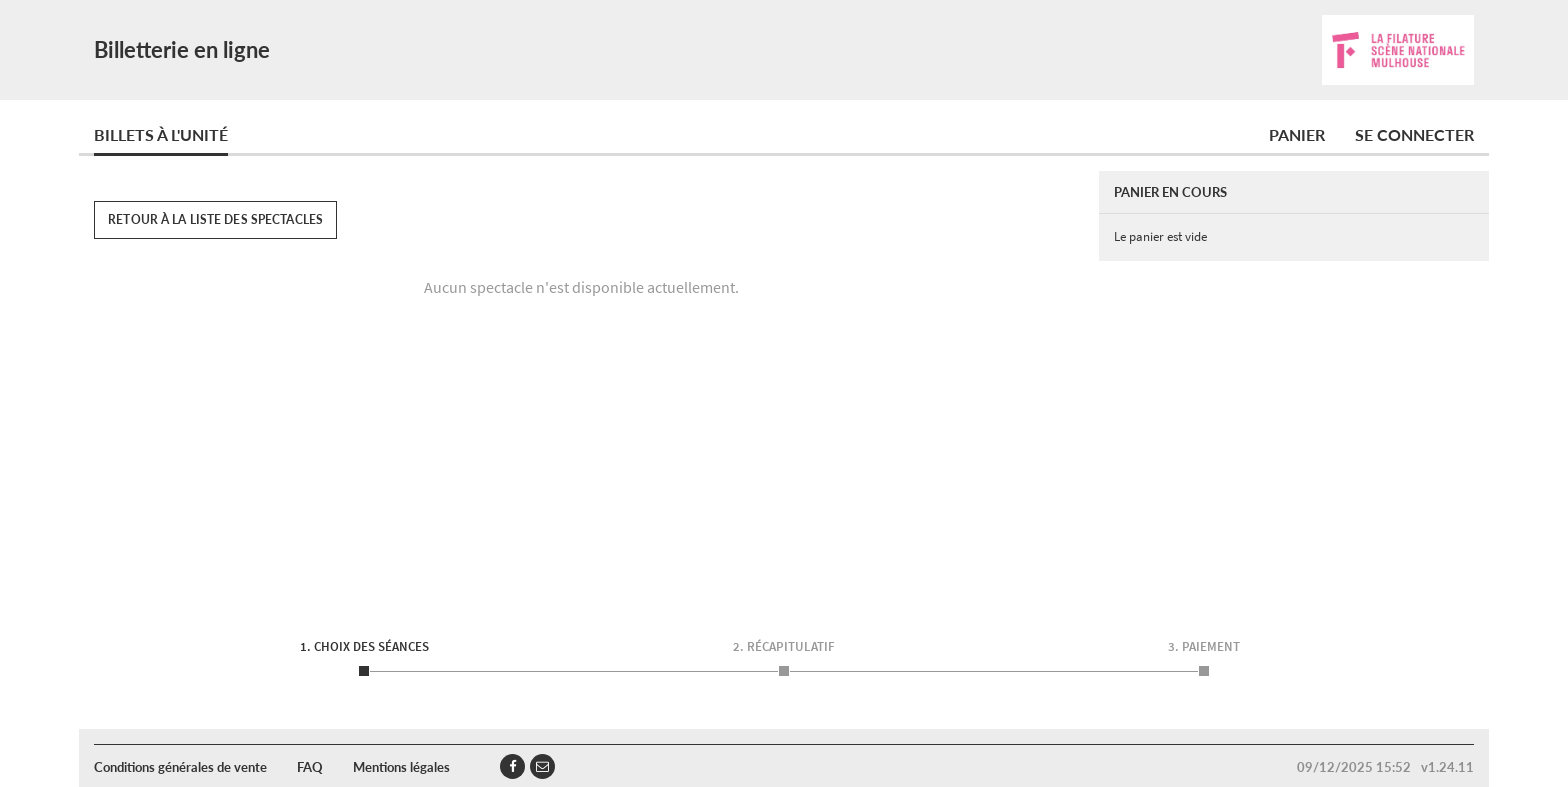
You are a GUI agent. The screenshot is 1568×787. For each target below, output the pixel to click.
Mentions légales (401, 767)
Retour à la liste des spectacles (215, 219)
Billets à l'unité (161, 134)
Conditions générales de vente (180, 767)
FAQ (310, 767)
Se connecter (1414, 134)
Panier (1297, 134)
